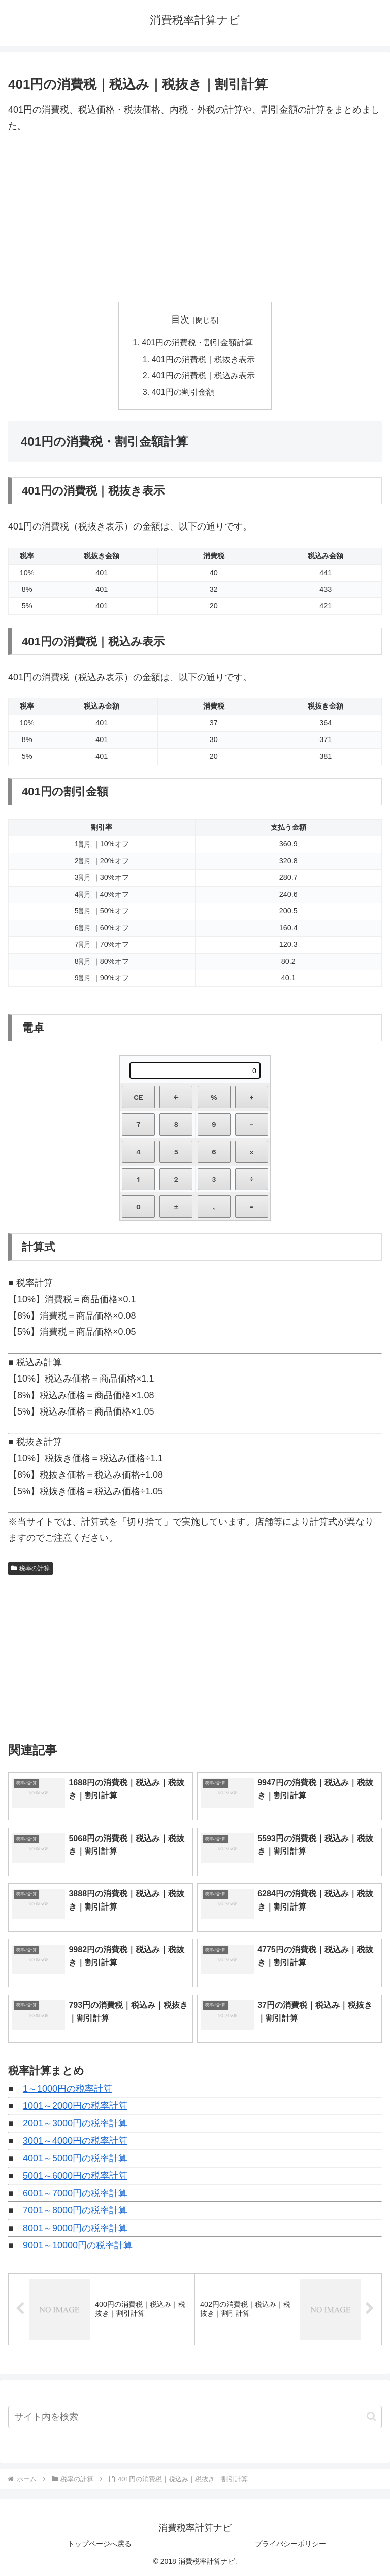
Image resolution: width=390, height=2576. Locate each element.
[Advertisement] (195, 218)
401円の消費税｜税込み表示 (203, 375)
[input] (195, 2417)
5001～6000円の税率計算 (75, 2176)
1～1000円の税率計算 (67, 2089)
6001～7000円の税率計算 (75, 2193)
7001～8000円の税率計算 (75, 2211)
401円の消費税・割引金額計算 (197, 342)
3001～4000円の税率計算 (75, 2141)
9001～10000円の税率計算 (78, 2245)
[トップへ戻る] (375, 2561)
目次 (180, 319)
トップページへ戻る (100, 2543)
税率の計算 (30, 1568)
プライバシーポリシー (290, 2543)
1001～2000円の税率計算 (75, 2106)
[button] (371, 2416)
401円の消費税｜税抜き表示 (203, 359)
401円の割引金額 (183, 392)
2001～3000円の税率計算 (75, 2124)
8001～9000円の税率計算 (75, 2228)
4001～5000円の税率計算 (75, 2158)
